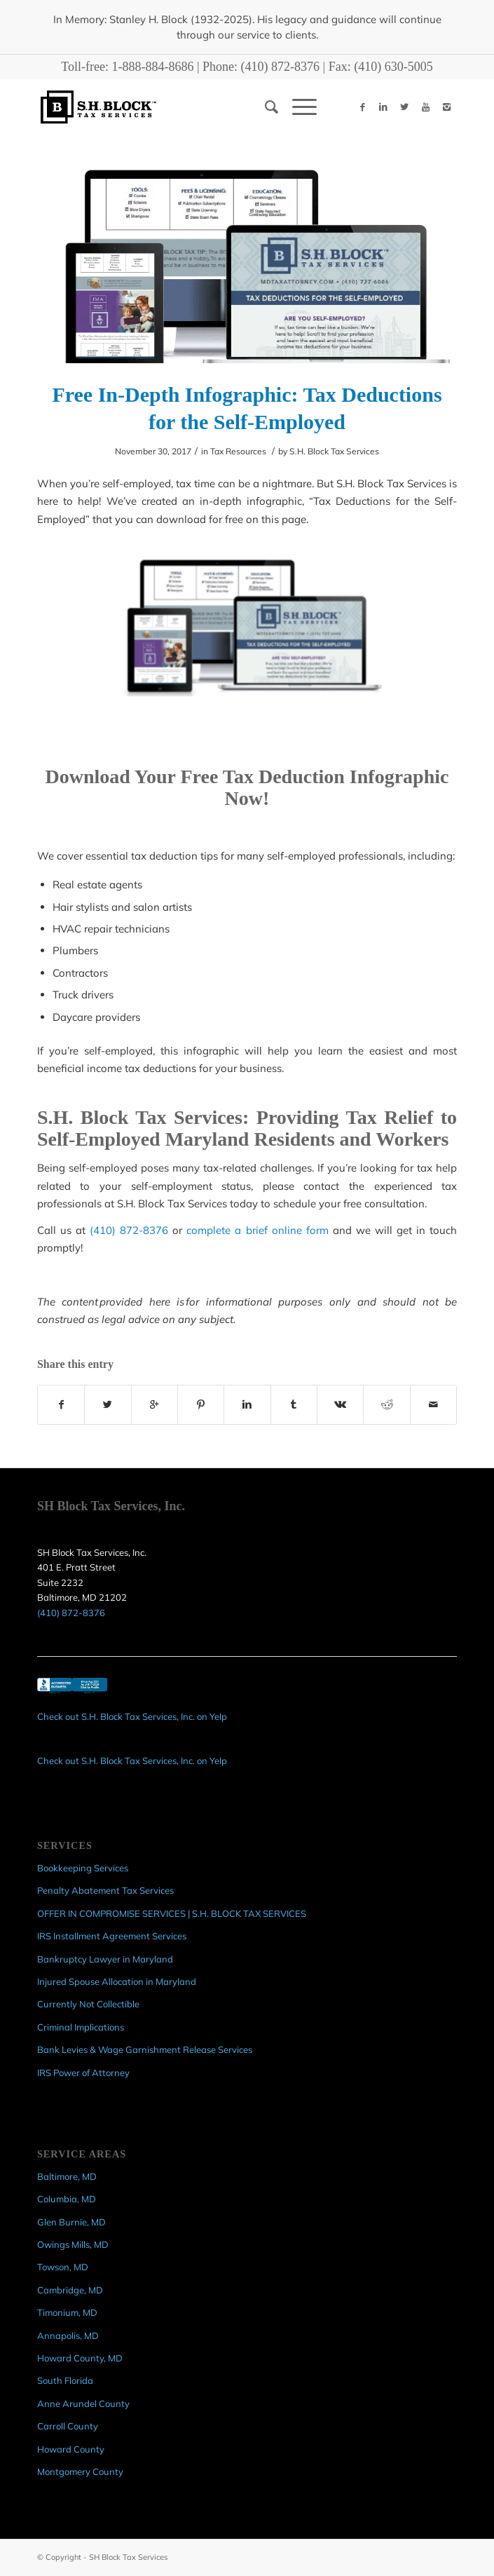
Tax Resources (238, 451)
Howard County (70, 2449)
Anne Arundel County (83, 2403)
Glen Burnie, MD (71, 2222)
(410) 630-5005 (393, 67)
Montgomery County (80, 2471)
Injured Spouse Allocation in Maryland (116, 1981)
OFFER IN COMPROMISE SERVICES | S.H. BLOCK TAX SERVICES (171, 1913)
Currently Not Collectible (88, 2003)
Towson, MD (62, 2266)
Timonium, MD (67, 2312)
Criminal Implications (80, 2027)
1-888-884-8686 (153, 67)
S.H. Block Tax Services (334, 451)
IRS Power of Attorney (83, 2072)
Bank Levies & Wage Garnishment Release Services (144, 2049)
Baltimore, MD (67, 2176)
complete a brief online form (257, 1230)
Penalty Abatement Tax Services (105, 1890)
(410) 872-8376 (280, 67)
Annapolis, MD (68, 2335)
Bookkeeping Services (82, 1867)
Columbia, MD (66, 2198)
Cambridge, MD (70, 2290)
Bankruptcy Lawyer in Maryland (105, 1959)
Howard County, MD (80, 2358)
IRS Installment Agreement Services (111, 1935)
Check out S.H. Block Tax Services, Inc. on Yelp (132, 1716)
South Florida (65, 2380)
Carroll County (67, 2426)
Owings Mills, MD (73, 2244)
